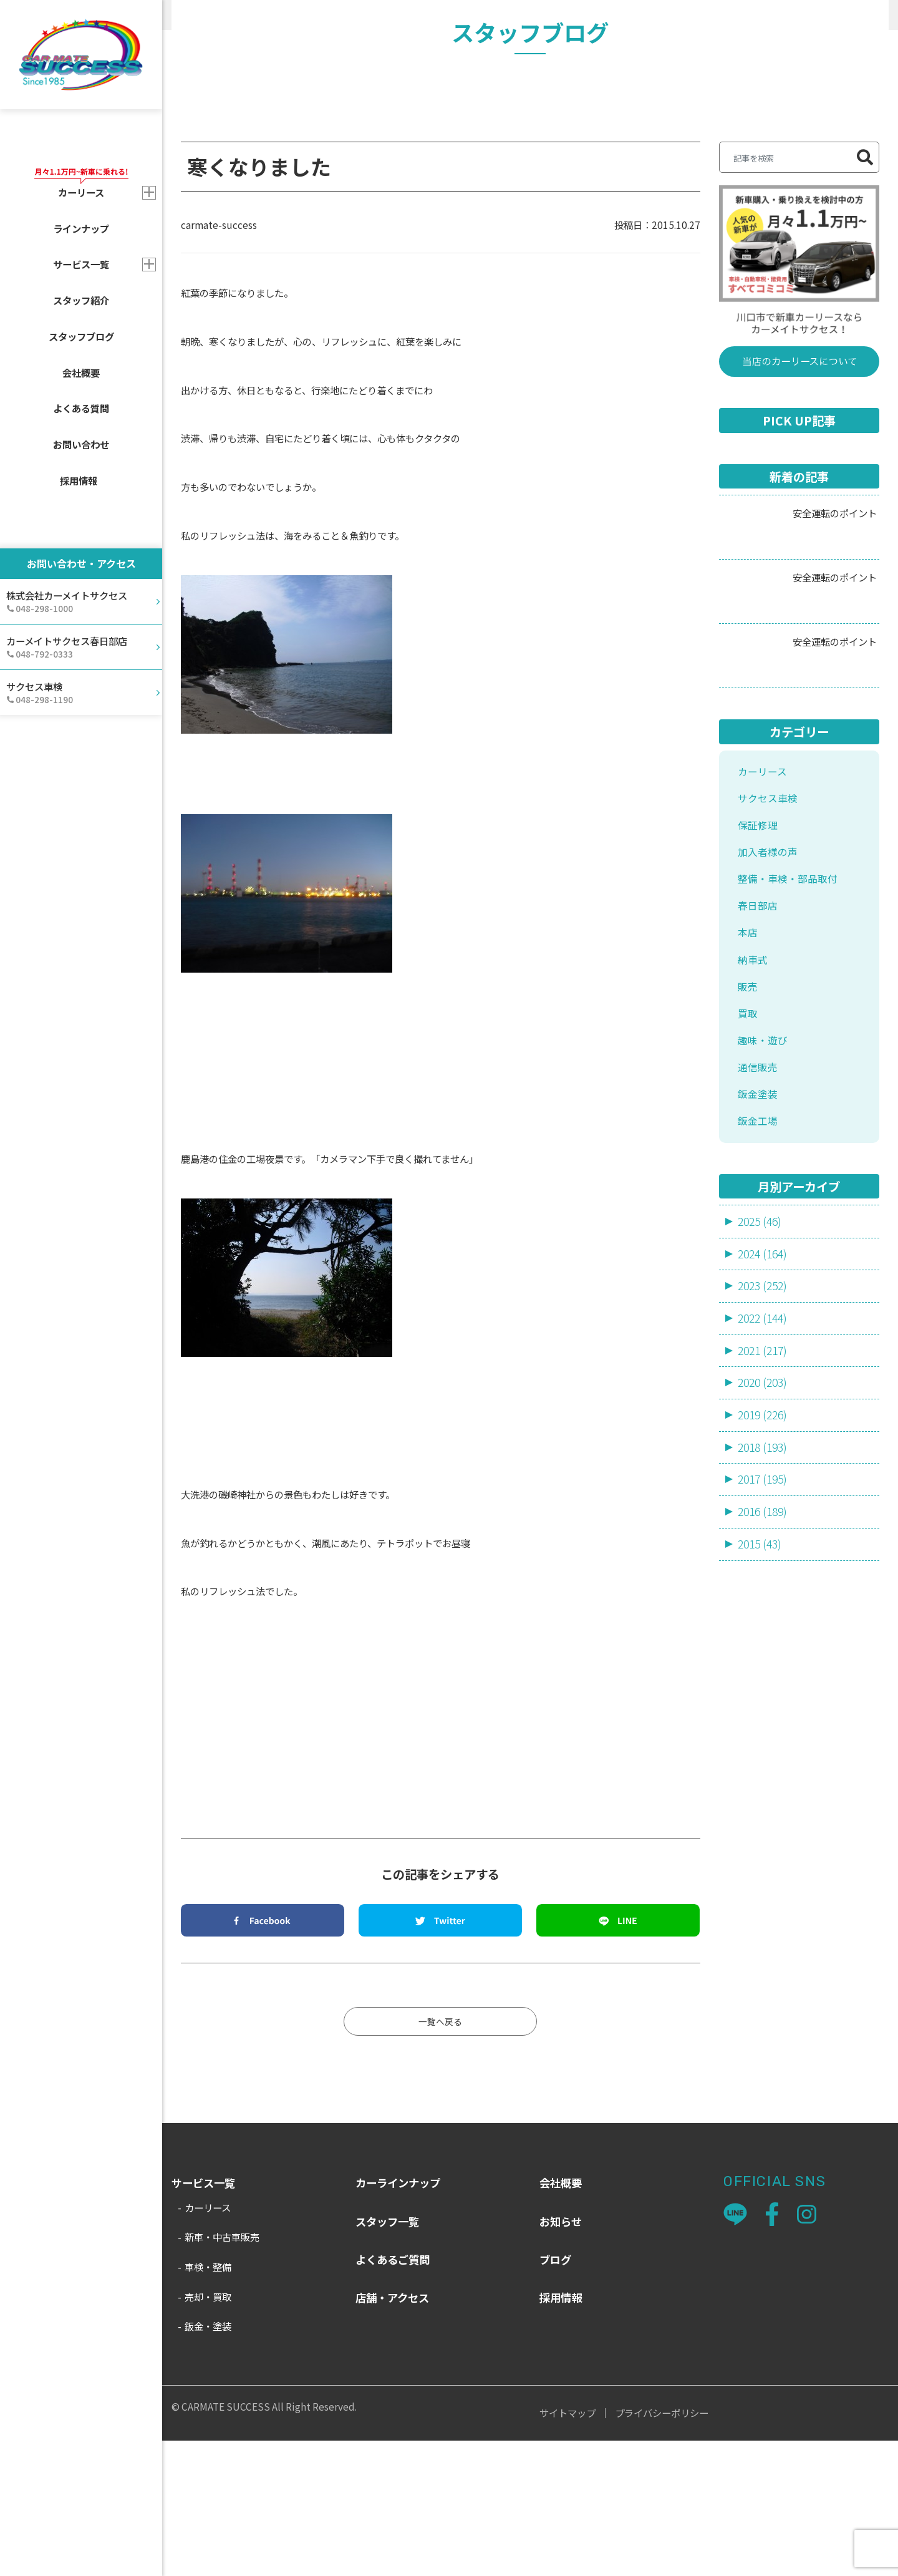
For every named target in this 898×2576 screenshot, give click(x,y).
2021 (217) (764, 1517)
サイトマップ (567, 2548)
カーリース (764, 908)
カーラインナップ (397, 2318)
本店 (748, 1082)
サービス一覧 (81, 264)
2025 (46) (761, 1386)
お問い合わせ (81, 444)
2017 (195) (764, 1649)
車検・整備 (208, 2402)
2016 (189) (764, 1682)
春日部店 (759, 1053)
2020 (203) (764, 1550)
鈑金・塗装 (208, 2461)
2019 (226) (764, 1583)
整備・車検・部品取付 (791, 1024)
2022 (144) (764, 1484)
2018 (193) (764, 1616)
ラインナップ (81, 228)
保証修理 (759, 967)
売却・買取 (208, 2432)
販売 (316, 14)
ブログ (555, 2395)
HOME (185, 14)
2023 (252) (764, 1452)
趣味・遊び (764, 1197)
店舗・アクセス (392, 2433)
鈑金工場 (759, 1284)
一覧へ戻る (440, 2155)
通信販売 (759, 1227)
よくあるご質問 (392, 2395)
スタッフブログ (81, 336)
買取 (748, 1169)
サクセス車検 (769, 937)
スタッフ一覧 (387, 2356)
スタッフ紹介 (81, 300)
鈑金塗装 (759, 1255)
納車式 (754, 1111)
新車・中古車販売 (222, 2372)
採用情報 (78, 480)
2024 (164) (764, 1419)
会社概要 (81, 372)
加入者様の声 (769, 995)
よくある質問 (81, 408)
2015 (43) (761, 1715)
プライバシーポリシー (661, 2548)
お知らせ (560, 2356)
